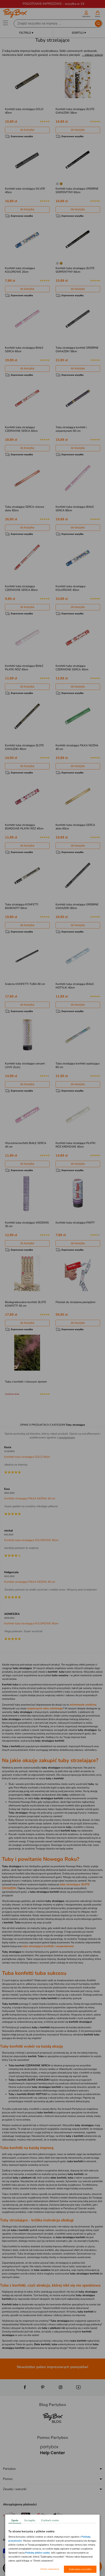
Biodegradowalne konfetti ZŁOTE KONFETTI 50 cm (25, 1304)
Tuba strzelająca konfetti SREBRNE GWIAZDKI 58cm (77, 349)
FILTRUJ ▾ (26, 32)
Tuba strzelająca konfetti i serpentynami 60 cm (71, 429)
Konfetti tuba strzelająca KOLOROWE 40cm (70, 588)
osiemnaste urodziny (83, 1705)
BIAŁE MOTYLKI (37, 2094)
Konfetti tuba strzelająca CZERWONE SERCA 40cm (72, 667)
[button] (8, 2568)
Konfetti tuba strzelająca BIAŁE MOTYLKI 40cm (75, 985)
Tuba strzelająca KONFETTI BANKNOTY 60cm (21, 906)
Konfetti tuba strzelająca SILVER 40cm (25, 190)
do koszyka (27, 129)
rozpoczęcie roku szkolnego (45, 1708)
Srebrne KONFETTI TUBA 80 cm (25, 984)
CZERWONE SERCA (37, 2065)
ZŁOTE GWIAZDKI (38, 2080)
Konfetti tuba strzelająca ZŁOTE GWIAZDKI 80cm (24, 747)
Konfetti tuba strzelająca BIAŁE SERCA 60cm (24, 349)
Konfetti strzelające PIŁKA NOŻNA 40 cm (77, 747)
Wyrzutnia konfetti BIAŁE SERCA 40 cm (25, 1145)
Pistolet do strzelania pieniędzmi (75, 1302)
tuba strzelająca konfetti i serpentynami (48, 1946)
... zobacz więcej (92, 55)
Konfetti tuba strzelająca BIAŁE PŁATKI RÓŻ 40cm (24, 667)
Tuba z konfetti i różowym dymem (26, 1382)
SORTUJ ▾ (79, 32)
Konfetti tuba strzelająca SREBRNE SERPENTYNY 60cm (77, 190)
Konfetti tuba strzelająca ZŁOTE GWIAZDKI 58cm (75, 111)
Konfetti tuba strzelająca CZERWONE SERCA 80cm (21, 588)
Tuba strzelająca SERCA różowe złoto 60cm (24, 508)
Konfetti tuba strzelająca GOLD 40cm (24, 111)
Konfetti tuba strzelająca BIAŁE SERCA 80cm (75, 508)
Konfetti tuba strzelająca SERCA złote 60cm (75, 826)
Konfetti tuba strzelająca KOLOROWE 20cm (20, 270)
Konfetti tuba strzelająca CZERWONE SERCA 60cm (21, 429)
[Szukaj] (54, 23)
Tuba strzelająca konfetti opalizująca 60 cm (77, 1065)
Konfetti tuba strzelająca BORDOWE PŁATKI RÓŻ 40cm (24, 826)
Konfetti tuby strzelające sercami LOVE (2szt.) (25, 1065)
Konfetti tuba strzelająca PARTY (75, 1223)
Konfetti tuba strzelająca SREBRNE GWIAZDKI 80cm (77, 906)
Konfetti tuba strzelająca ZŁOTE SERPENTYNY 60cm (75, 270)
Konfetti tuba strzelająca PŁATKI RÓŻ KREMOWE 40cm (75, 1145)
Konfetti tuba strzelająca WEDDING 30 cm (27, 1224)
